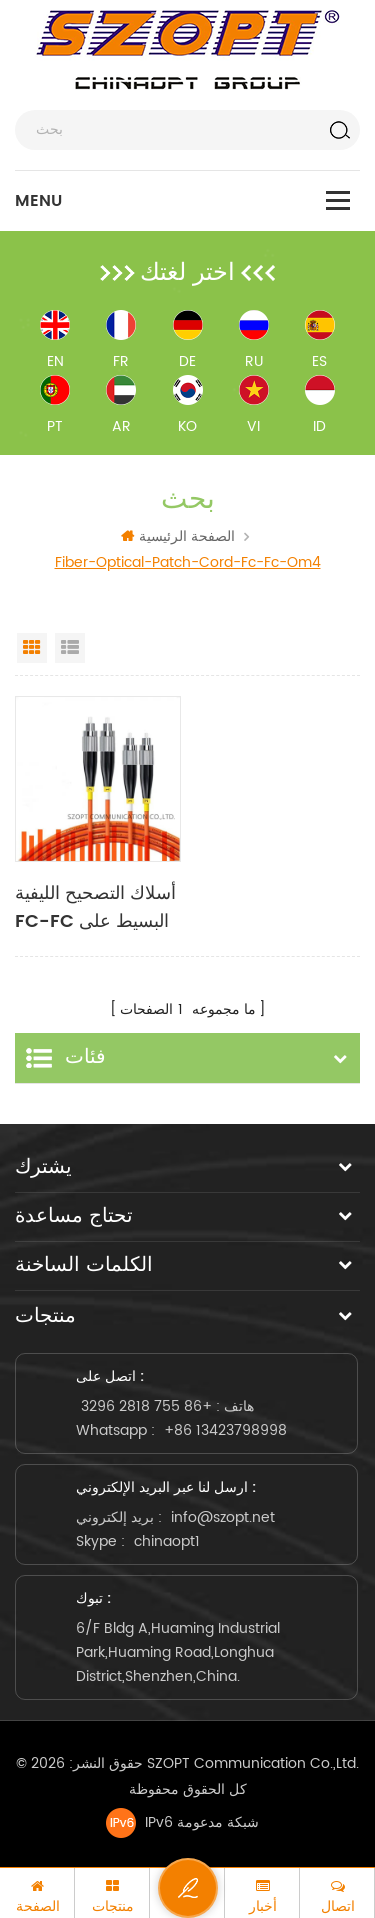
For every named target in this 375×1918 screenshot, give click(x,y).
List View (70, 648)
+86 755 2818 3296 (146, 1406)
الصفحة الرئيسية (178, 536)
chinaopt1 (167, 1541)
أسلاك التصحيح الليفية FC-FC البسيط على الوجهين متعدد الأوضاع (96, 908)
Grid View (32, 648)
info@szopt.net (223, 1517)
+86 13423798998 (225, 1430)
